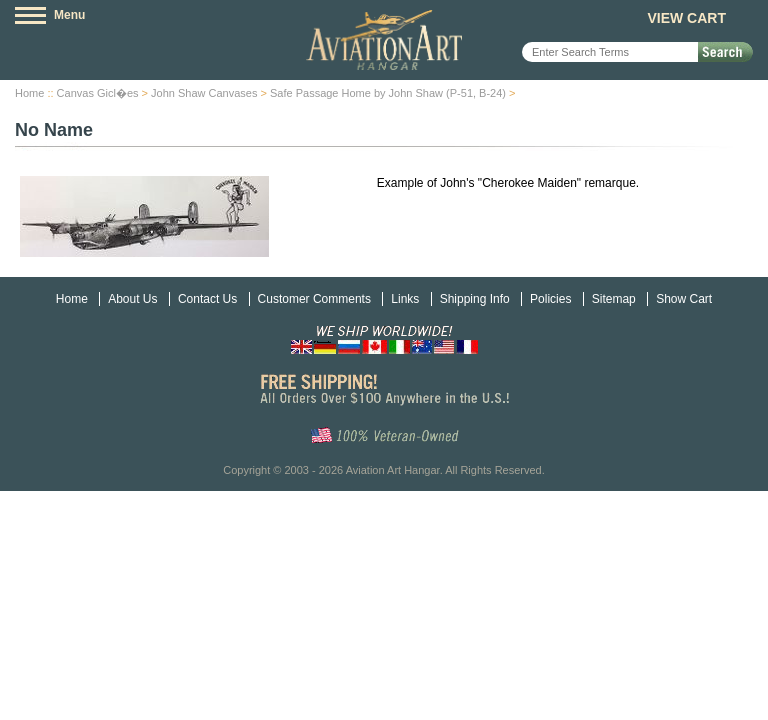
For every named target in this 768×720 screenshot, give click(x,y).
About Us (132, 299)
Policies (550, 299)
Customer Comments (314, 299)
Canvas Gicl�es (98, 93)
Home (29, 93)
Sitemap (614, 299)
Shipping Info (475, 299)
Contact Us (207, 299)
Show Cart (684, 299)
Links (405, 299)
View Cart (686, 18)
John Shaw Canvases (204, 93)
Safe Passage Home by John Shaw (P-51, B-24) (388, 93)
